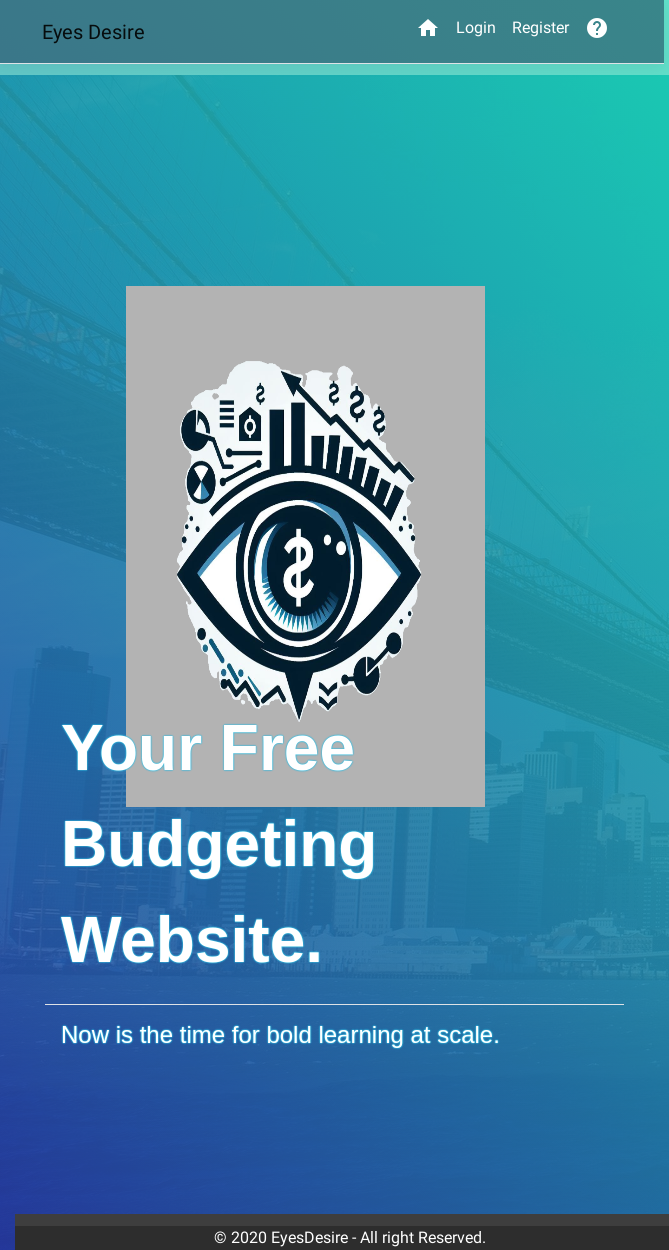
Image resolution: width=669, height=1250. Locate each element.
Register (540, 27)
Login (476, 27)
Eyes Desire (93, 32)
